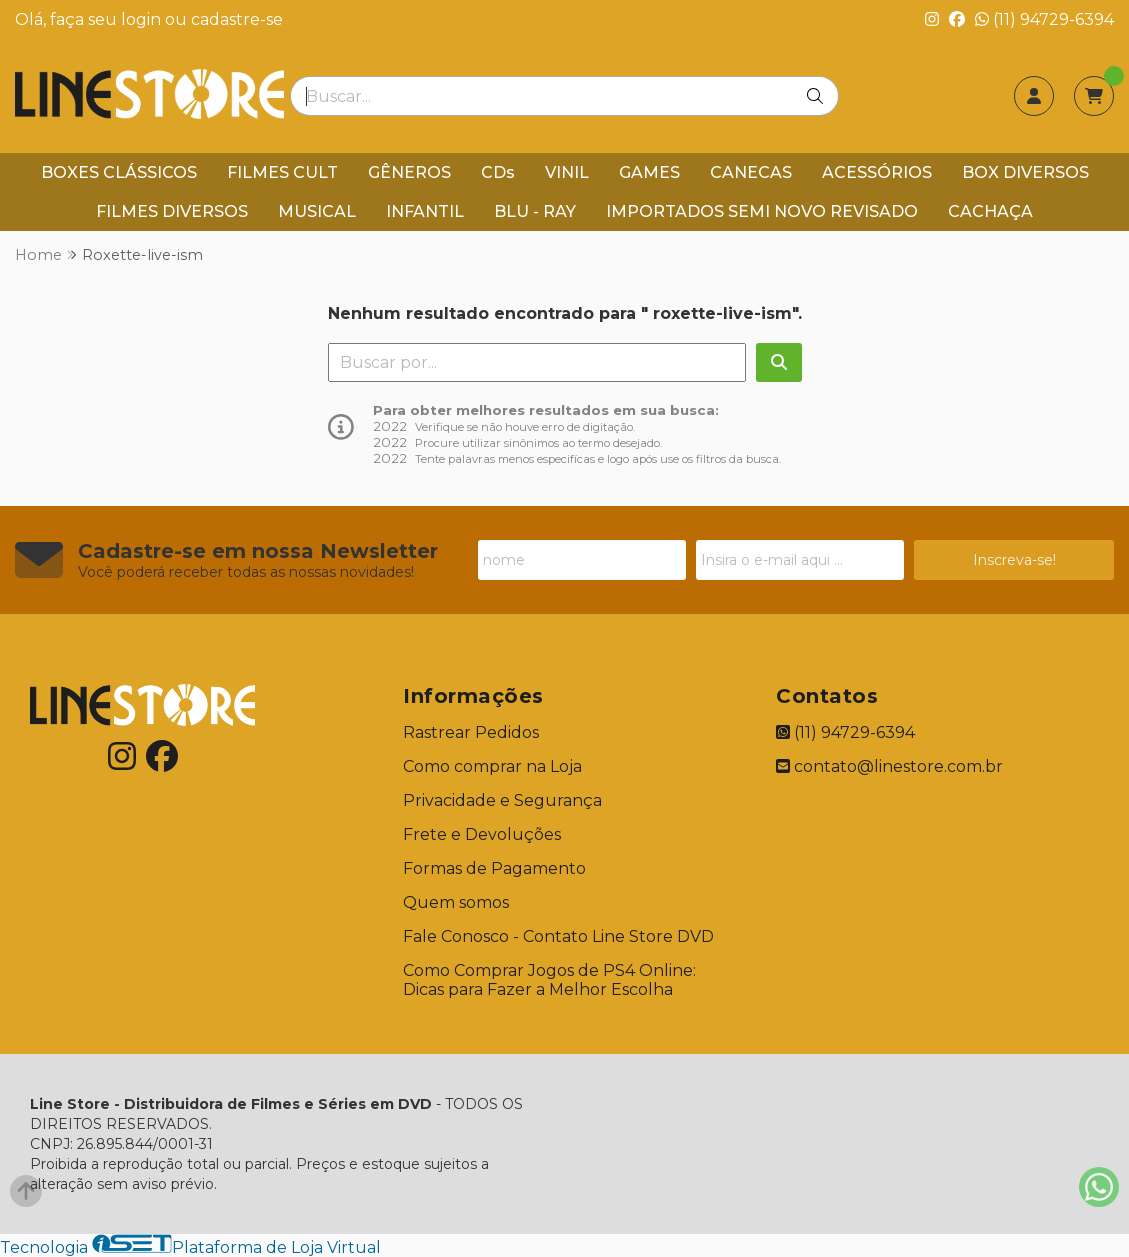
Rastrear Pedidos (471, 732)
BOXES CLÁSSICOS (119, 172)
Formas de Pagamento (494, 868)
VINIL (567, 172)
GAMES (649, 172)
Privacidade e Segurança (502, 800)
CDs (498, 172)
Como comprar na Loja (492, 766)
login (143, 19)
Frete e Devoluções (482, 834)
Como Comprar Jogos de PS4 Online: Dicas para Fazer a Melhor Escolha (549, 980)
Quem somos (456, 902)
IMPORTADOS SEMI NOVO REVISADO (762, 211)
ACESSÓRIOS (877, 172)
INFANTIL (425, 211)
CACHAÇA (990, 211)
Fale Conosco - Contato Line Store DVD (558, 936)
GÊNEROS (409, 172)
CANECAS (751, 172)
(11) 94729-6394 (1044, 19)
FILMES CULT (282, 172)
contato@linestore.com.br (889, 766)
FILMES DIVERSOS (172, 211)
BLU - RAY (535, 211)
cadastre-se (237, 19)
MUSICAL (317, 211)
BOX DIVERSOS (1025, 172)
